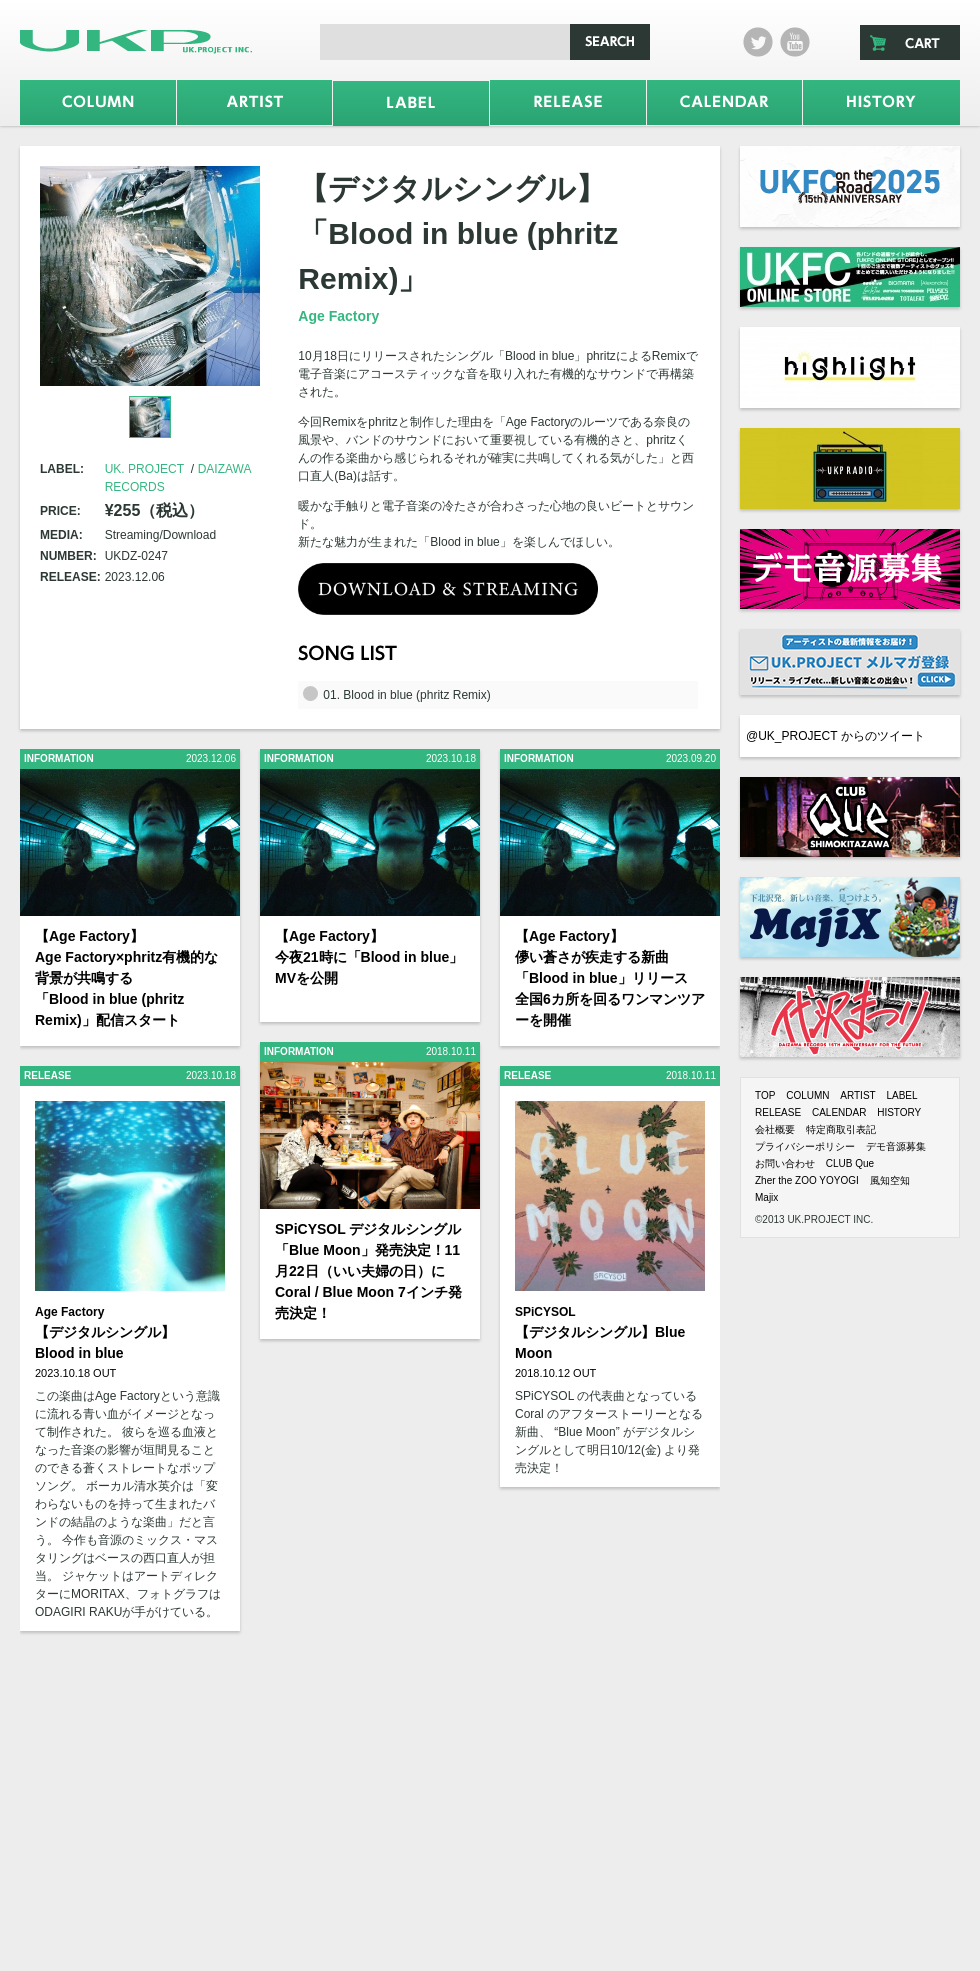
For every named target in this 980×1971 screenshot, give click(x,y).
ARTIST (857, 1095)
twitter (758, 42)
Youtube (795, 42)
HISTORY (899, 1112)
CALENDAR (839, 1112)
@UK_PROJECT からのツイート (835, 736)
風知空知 (890, 1180)
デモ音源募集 (896, 1146)
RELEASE (778, 1112)
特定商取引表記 (841, 1129)
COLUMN (807, 1095)
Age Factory (338, 316)
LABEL (901, 1095)
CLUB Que (850, 1163)
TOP (765, 1095)
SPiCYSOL (545, 1312)
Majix (766, 1197)
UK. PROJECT (144, 469)
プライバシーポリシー (805, 1146)
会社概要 (775, 1129)
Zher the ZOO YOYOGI (807, 1180)
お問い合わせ (785, 1163)
